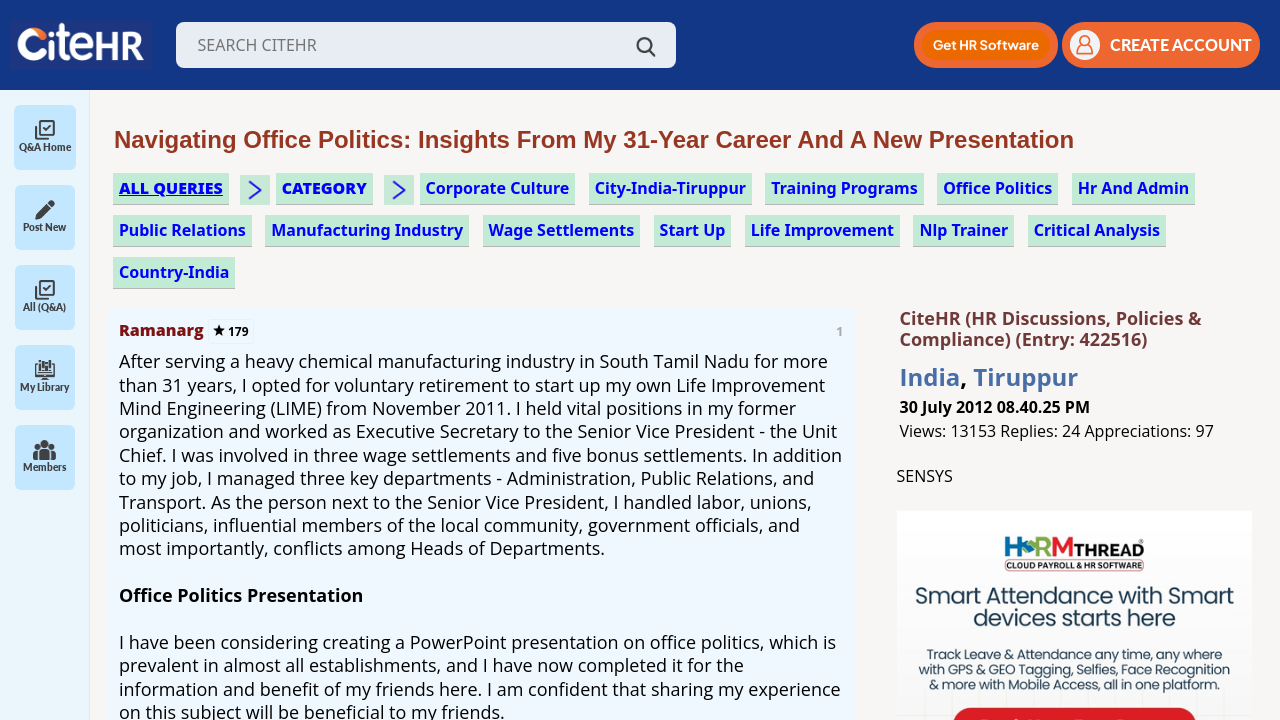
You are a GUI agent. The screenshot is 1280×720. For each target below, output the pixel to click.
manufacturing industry (367, 230)
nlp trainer (963, 230)
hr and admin (1133, 188)
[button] (986, 45)
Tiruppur (1025, 376)
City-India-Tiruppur (670, 188)
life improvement (822, 230)
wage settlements (562, 230)
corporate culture (498, 188)
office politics (997, 188)
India (930, 376)
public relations (182, 230)
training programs (844, 188)
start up (693, 230)
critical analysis (1097, 230)
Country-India (174, 272)
